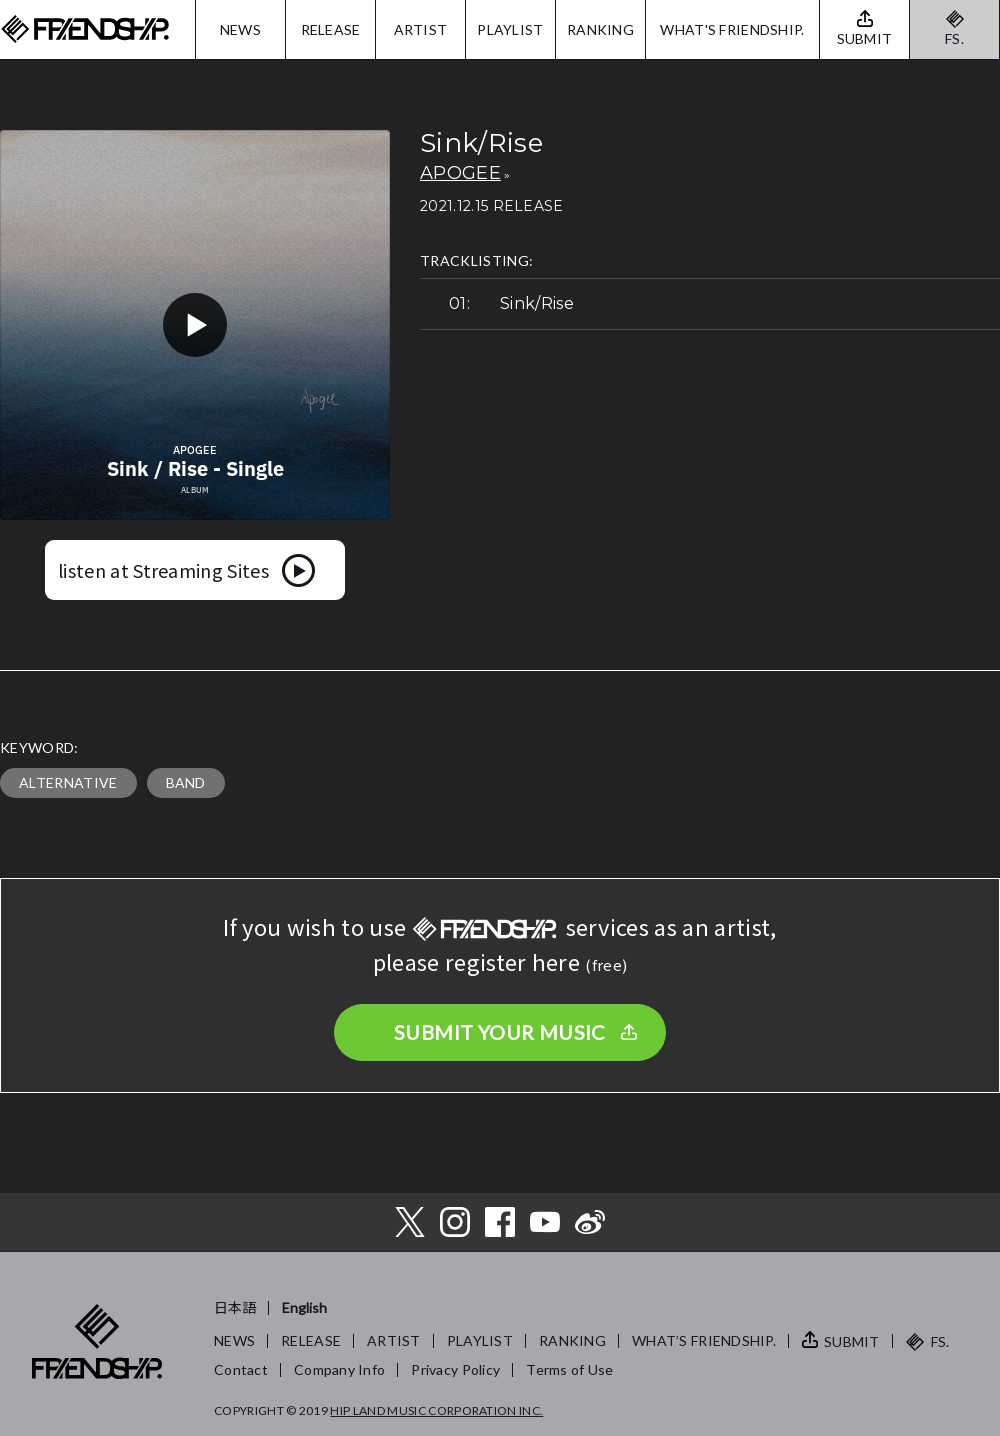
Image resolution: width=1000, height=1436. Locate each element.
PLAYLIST (510, 29)
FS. (954, 38)
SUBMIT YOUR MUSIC (500, 1032)
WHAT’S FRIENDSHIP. (704, 1340)
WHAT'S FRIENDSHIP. (732, 29)
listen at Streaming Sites (163, 570)
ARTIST (421, 29)
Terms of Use (569, 1369)
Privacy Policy (455, 1369)
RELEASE (331, 29)
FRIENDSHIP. (85, 29)
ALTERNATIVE (68, 782)
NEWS (240, 29)
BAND (186, 782)
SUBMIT (852, 1341)
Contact (241, 1369)
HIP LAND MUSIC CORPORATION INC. (436, 1410)
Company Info (339, 1369)
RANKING (600, 29)
